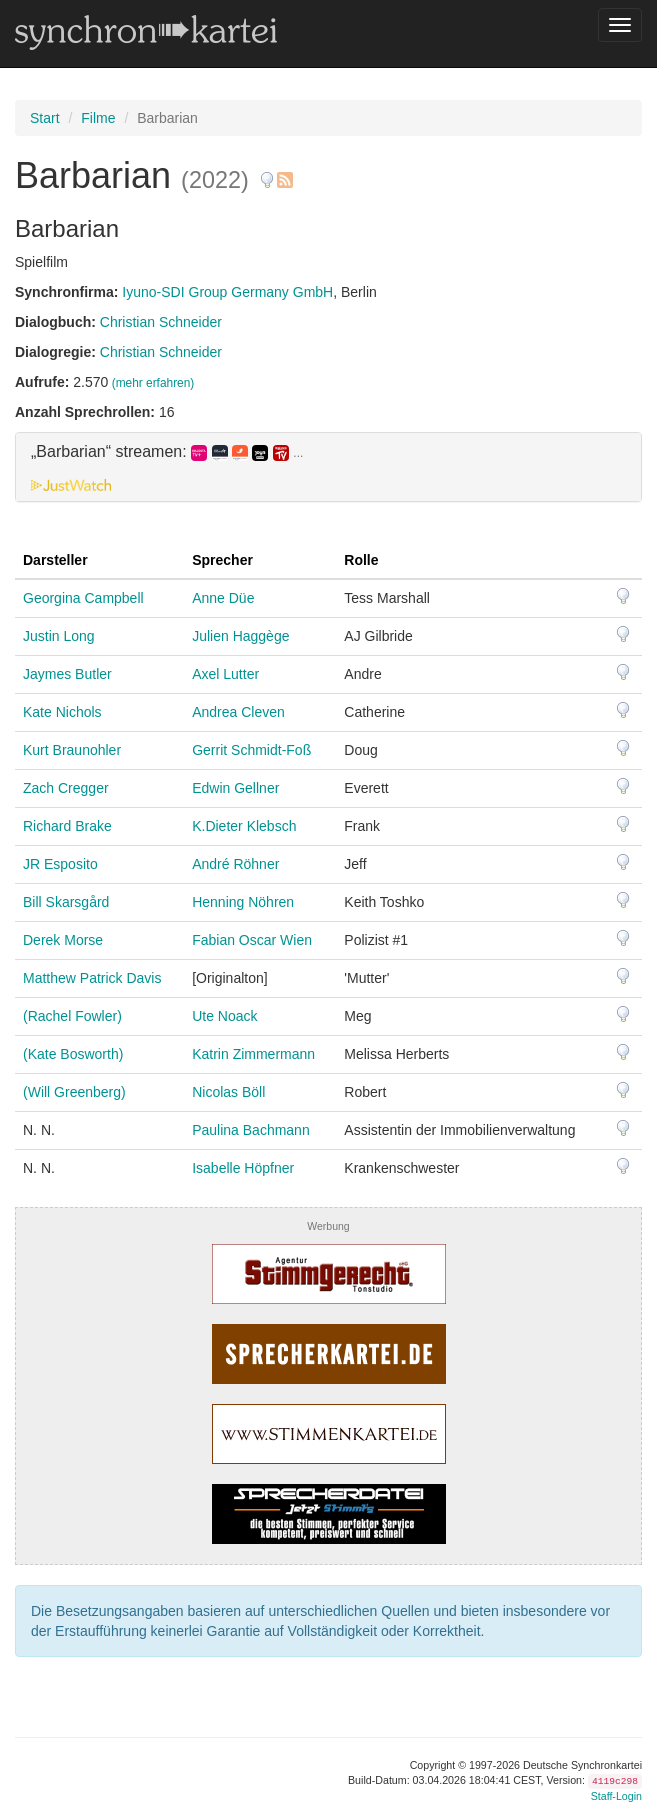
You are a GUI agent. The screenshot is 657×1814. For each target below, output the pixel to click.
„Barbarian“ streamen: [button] (167, 452)
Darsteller (55, 560)
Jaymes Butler (67, 674)
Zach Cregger (66, 788)
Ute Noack (224, 1016)
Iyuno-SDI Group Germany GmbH (227, 292)
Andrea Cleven (238, 712)
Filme (98, 118)
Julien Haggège (240, 636)
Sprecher (222, 560)
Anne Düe (223, 598)
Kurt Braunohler (72, 750)
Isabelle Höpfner (243, 1168)
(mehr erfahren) (153, 383)
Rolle (361, 560)
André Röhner (235, 864)
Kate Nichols (62, 712)
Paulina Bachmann (251, 1130)
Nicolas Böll (228, 1092)
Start (45, 118)
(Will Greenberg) (74, 1092)
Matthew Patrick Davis (92, 978)
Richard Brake (67, 826)
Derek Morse (63, 940)
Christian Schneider (161, 322)
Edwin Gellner (235, 788)
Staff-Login (616, 1796)
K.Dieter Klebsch (244, 826)
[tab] (328, 467)
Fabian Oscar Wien (252, 940)
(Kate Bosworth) (73, 1054)
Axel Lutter (225, 674)
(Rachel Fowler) (72, 1016)
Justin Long (59, 636)
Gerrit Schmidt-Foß (251, 750)
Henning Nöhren (243, 902)
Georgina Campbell (83, 598)
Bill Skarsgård (66, 902)
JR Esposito (60, 864)
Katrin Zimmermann (253, 1054)
